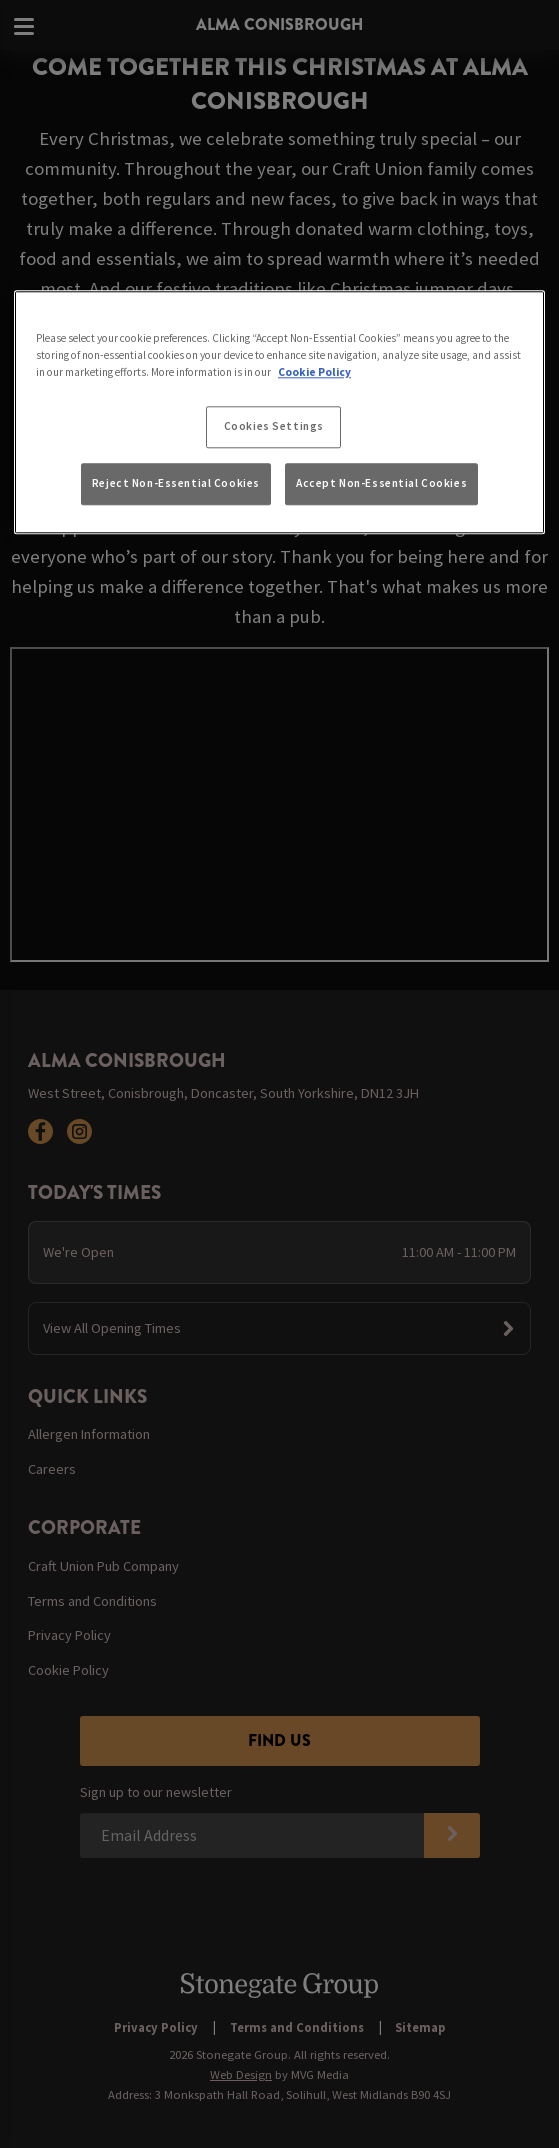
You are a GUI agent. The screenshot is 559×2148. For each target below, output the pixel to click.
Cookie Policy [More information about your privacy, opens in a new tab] (314, 373)
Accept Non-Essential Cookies (381, 483)
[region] (279, 412)
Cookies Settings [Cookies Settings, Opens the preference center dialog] (274, 427)
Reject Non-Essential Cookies (176, 483)
